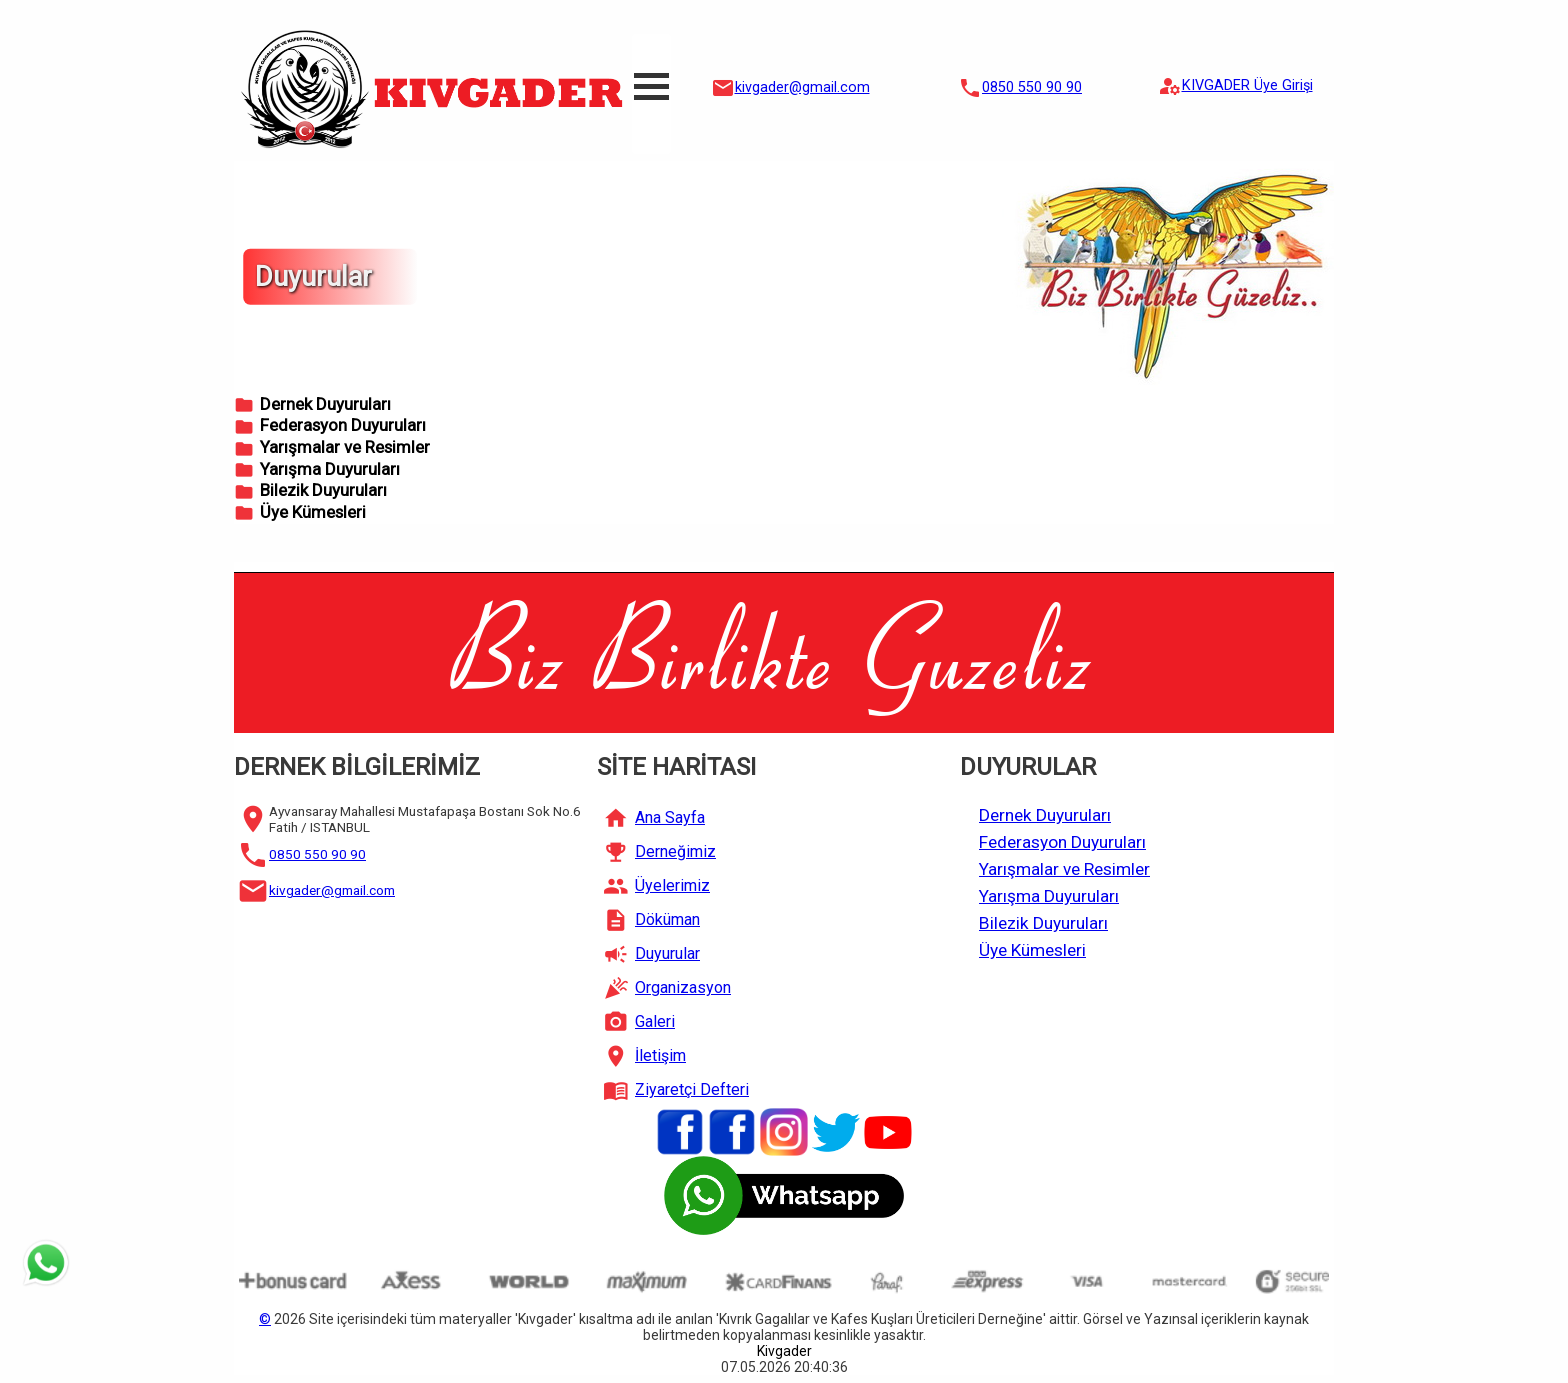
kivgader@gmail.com (802, 87)
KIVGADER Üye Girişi (1247, 85)
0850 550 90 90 (1032, 87)
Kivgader (784, 1351)
